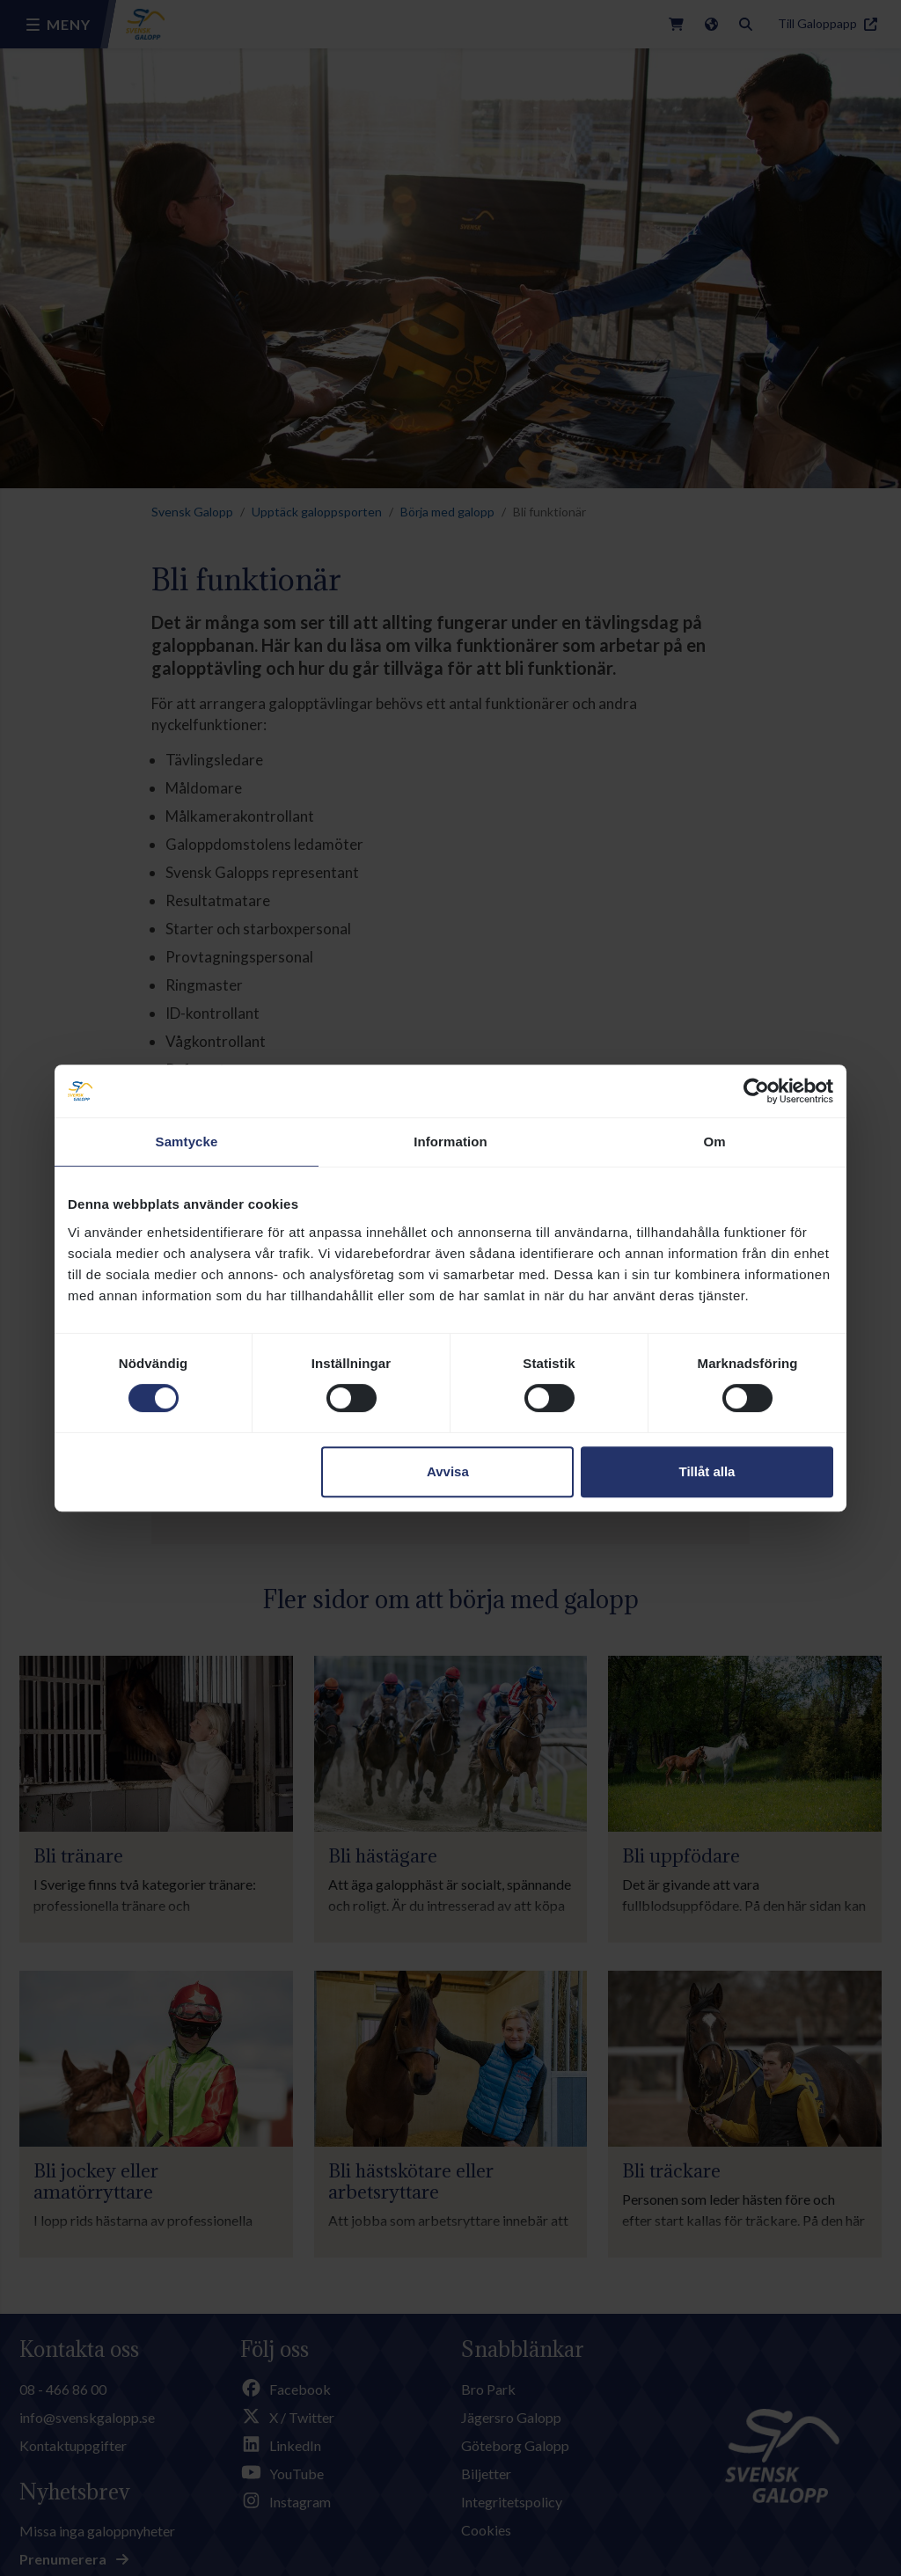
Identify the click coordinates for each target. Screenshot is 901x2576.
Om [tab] (714, 1141)
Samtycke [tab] (187, 1141)
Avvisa (448, 1471)
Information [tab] (450, 1141)
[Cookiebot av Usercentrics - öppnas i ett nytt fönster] (756, 1091)
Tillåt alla (706, 1471)
